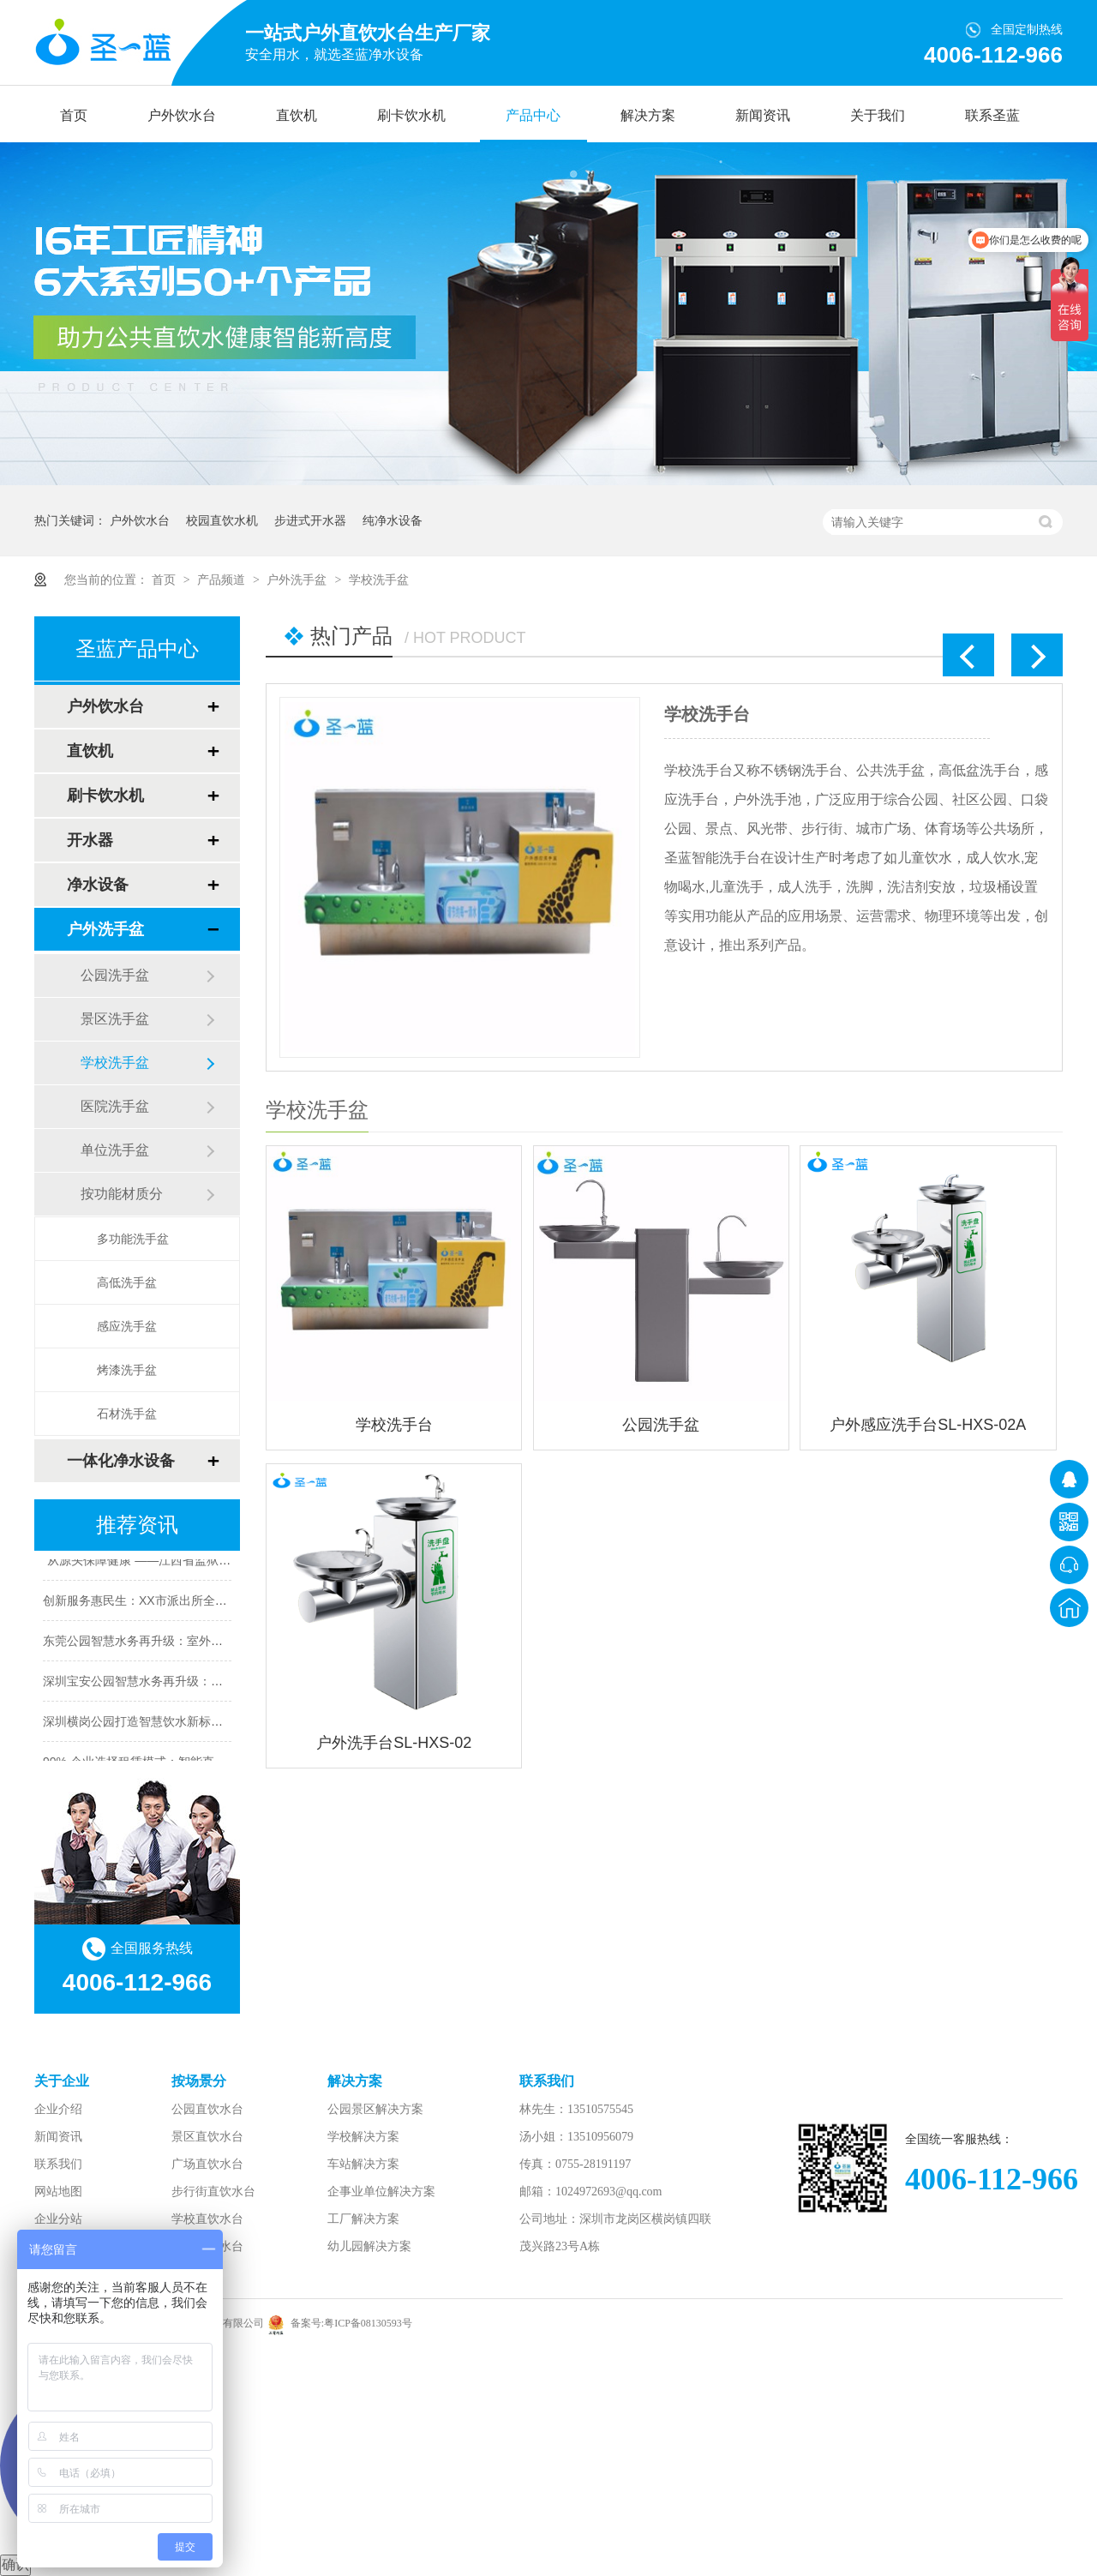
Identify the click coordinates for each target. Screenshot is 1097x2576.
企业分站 (58, 2219)
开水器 (90, 840)
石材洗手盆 (127, 1413)
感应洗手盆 (127, 1326)
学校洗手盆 (379, 579)
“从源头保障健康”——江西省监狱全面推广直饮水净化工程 (197, 1563)
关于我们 (877, 115)
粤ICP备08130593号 (368, 2323)
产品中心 (533, 115)
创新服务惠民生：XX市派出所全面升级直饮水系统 (177, 1603)
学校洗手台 (707, 714)
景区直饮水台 (207, 2136)
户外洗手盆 (298, 579)
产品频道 (223, 579)
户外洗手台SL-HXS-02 (393, 1742)
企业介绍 (58, 2109)
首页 (73, 115)
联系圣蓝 (992, 115)
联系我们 (58, 2164)
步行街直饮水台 (213, 2191)
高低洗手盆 (127, 1282)
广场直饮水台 (207, 2164)
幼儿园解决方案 (369, 2246)
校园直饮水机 (222, 520)
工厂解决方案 (363, 2219)
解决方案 (647, 115)
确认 (15, 2564)
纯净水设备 (393, 520)
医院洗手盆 (115, 1106)
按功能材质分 (122, 1193)
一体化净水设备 (121, 1460)
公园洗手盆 (660, 1424)
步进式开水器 (310, 520)
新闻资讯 (762, 115)
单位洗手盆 (115, 1150)
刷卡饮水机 (411, 115)
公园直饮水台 (207, 2109)
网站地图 (58, 2191)
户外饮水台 (181, 115)
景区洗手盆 (115, 1019)
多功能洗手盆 (133, 1239)
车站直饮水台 (207, 2246)
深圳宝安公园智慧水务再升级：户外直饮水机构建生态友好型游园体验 (229, 1683)
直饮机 (296, 115)
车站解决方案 (363, 2164)
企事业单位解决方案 (381, 2191)
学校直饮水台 (207, 2219)
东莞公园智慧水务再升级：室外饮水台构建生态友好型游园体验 (211, 1643)
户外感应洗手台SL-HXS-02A (928, 1424)
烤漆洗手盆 (127, 1370)
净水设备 (98, 884)
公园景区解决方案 (375, 2109)
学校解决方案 (363, 2136)
